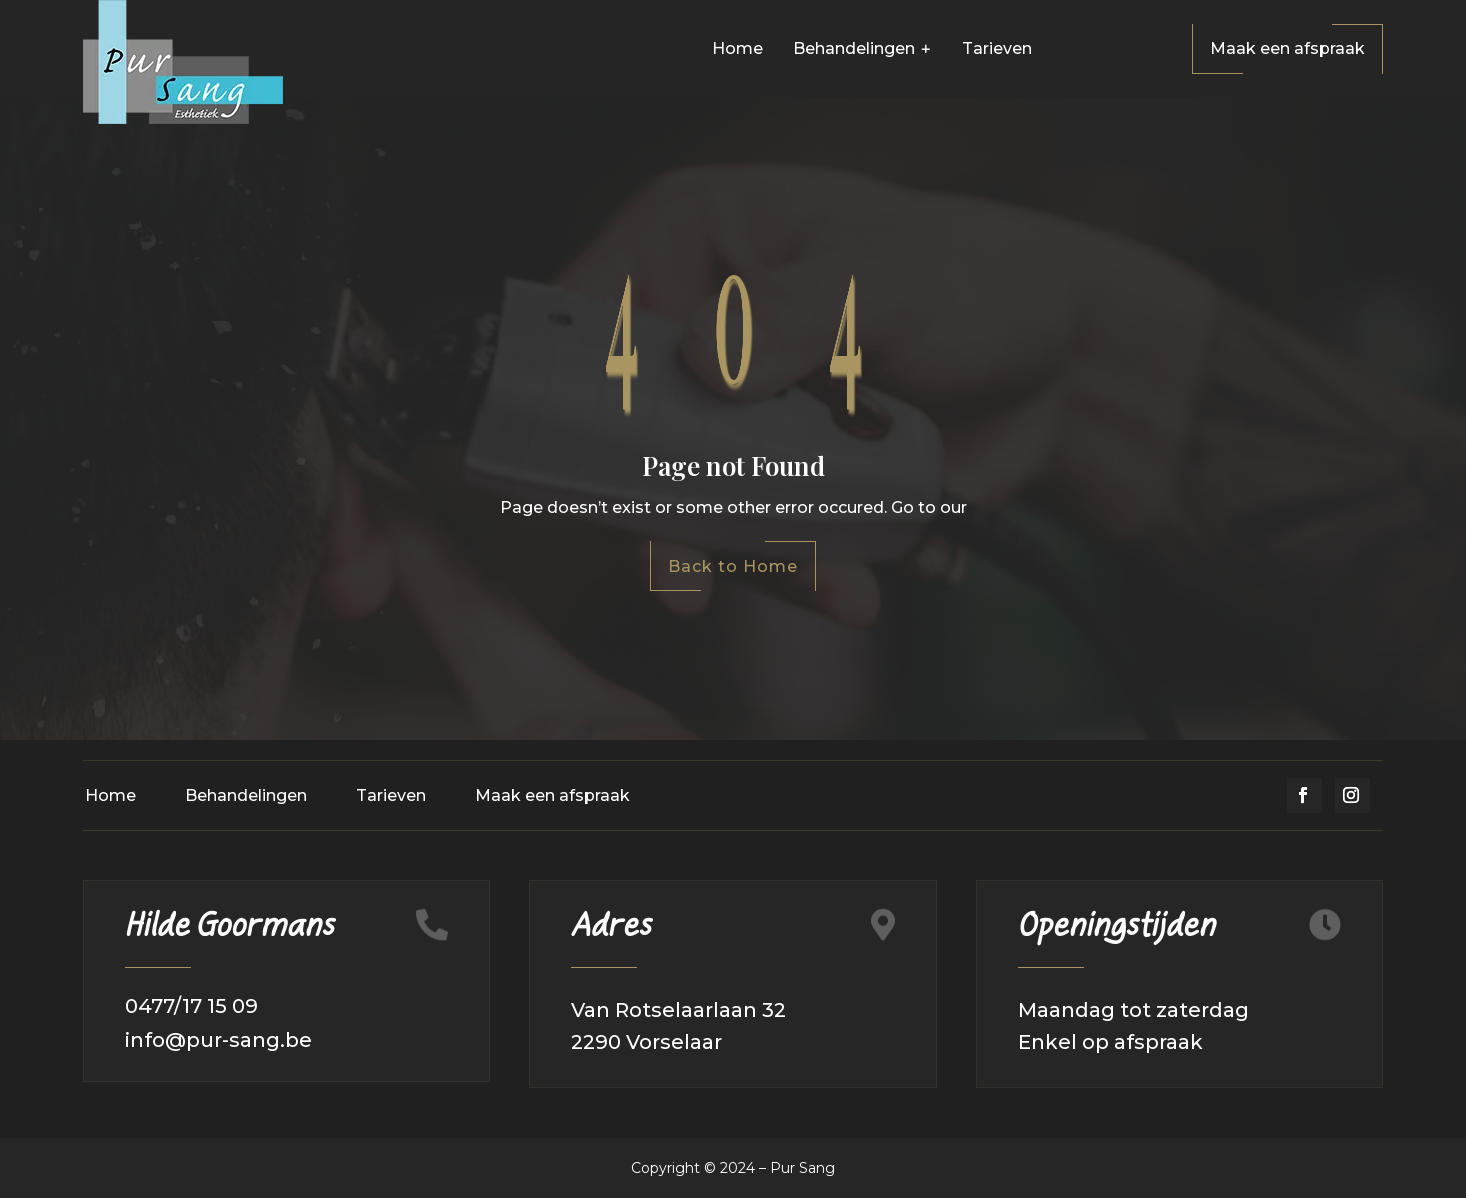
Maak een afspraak (1287, 48)
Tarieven (391, 795)
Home (110, 795)
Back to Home (733, 566)
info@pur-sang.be (218, 1040)
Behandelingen (246, 795)
